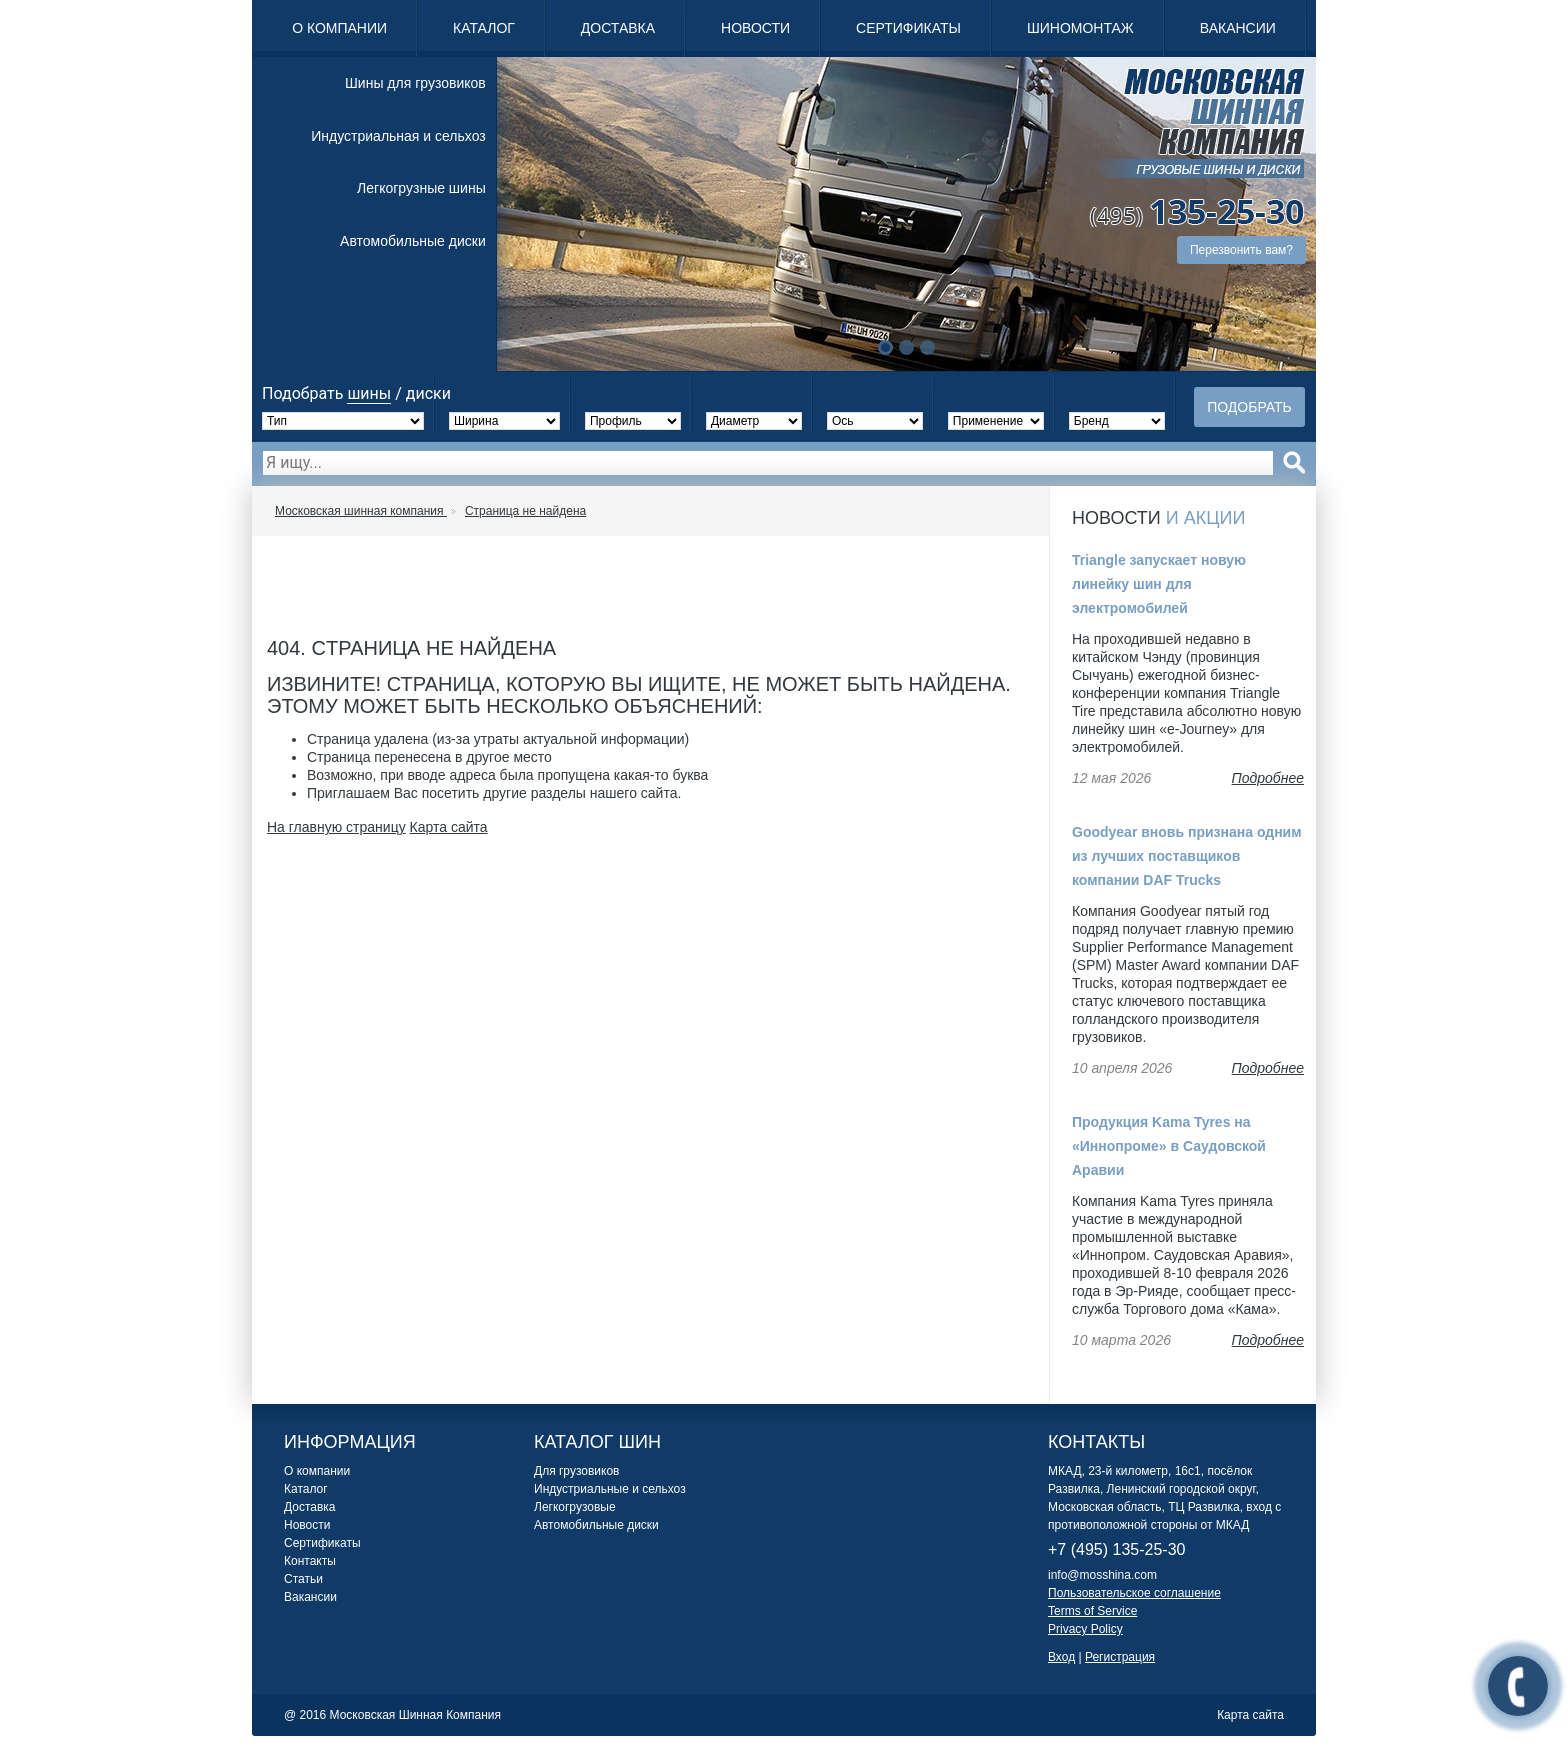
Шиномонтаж (1080, 28)
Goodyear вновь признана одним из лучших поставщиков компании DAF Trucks (1187, 856)
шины (369, 393)
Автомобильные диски (413, 241)
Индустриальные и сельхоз (610, 1489)
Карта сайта (449, 827)
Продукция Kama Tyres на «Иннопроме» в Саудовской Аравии (1169, 1146)
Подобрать (1249, 407)
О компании (339, 28)
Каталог (484, 28)
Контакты (310, 1561)
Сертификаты (908, 28)
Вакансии (1238, 28)
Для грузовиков (576, 1471)
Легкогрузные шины (421, 188)
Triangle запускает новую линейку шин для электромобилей (1159, 584)
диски (428, 393)
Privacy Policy (1085, 1629)
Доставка (618, 28)
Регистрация (1120, 1657)
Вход (1061, 1657)
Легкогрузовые (575, 1507)
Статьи (303, 1579)
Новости (755, 28)
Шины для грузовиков (415, 83)
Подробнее (1268, 778)
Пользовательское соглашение (1134, 1593)
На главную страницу (336, 827)
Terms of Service (1092, 1611)
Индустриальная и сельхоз (398, 136)
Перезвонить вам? (1241, 250)
